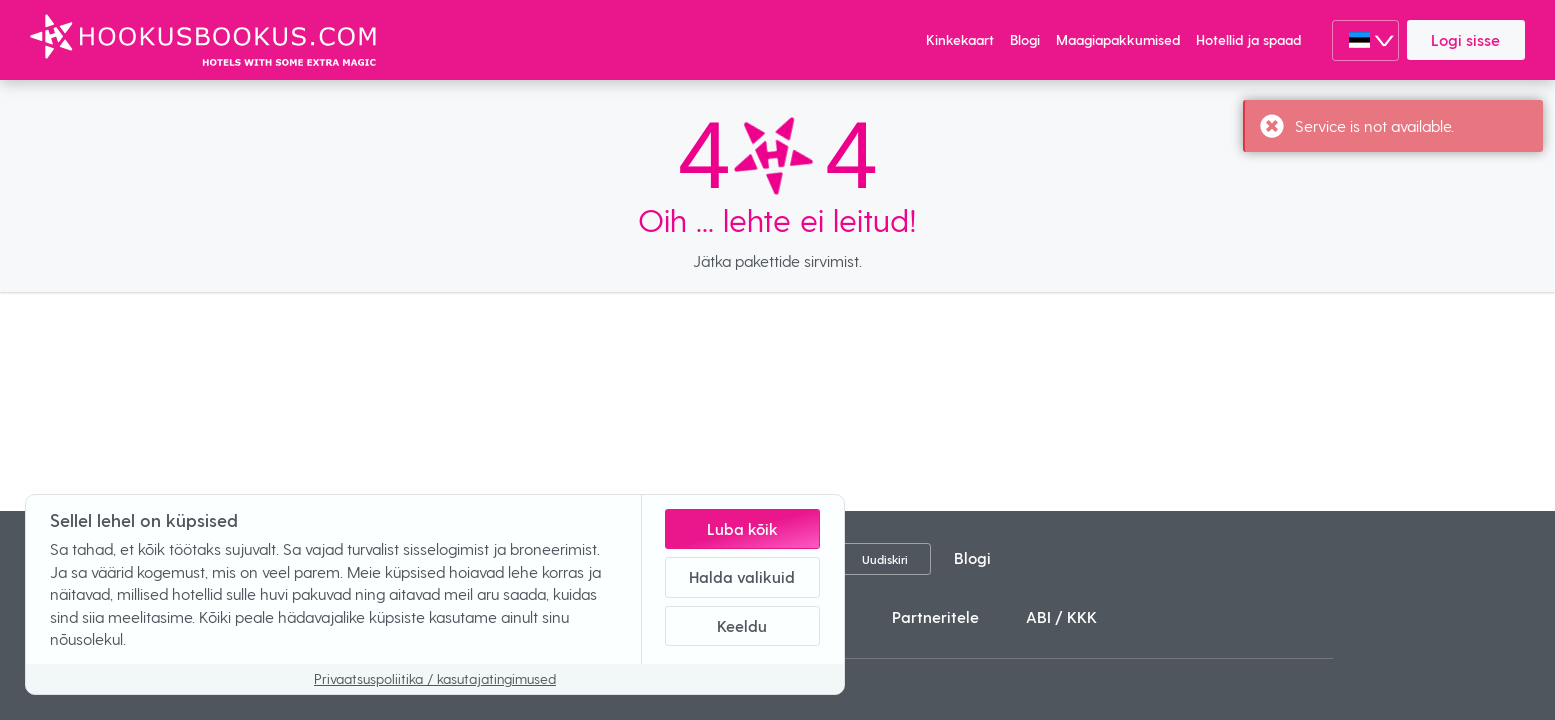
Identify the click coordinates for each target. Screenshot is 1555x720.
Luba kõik (742, 528)
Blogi (1025, 39)
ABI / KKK (1061, 616)
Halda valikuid (742, 576)
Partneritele (935, 616)
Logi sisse (1465, 39)
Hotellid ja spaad (1248, 39)
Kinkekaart (960, 39)
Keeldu (742, 625)
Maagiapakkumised (1118, 39)
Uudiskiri (885, 558)
